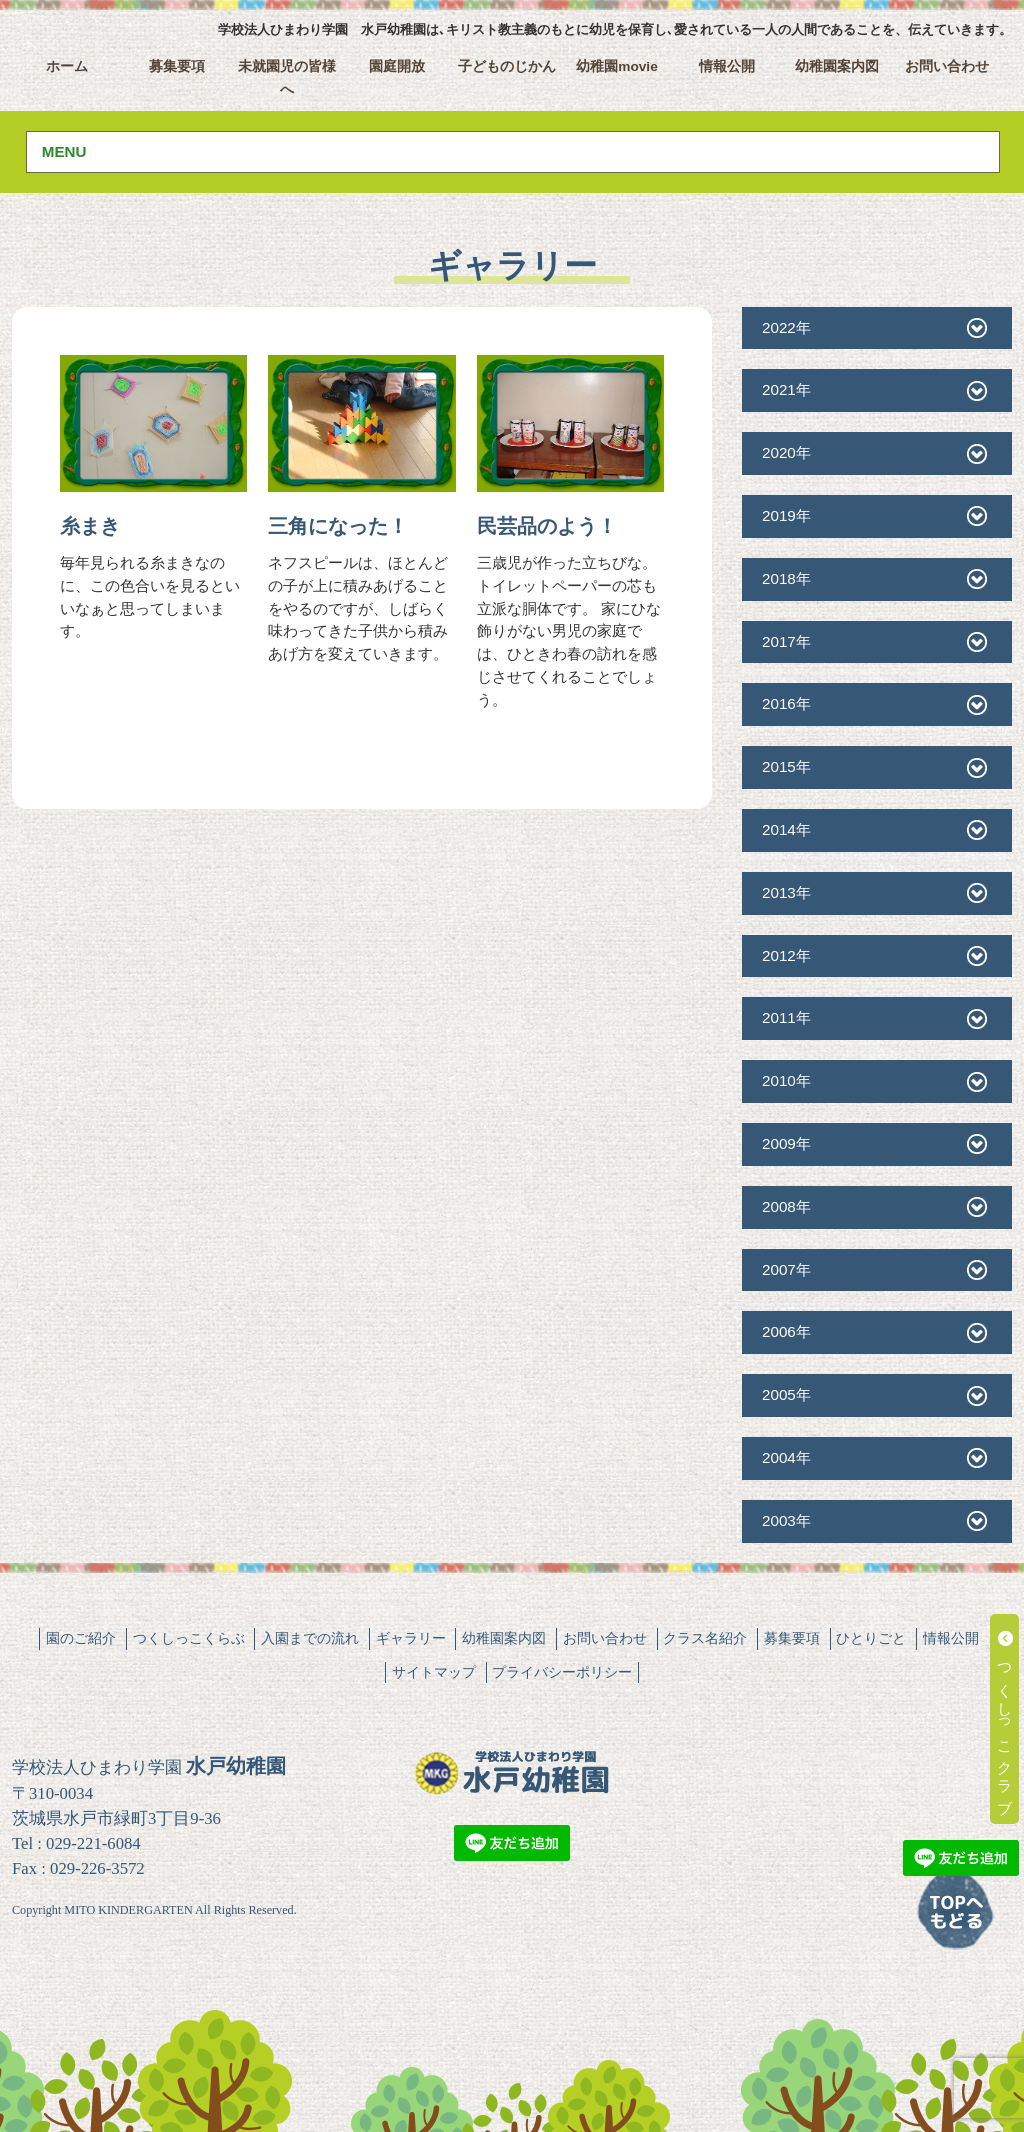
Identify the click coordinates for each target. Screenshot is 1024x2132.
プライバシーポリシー (562, 1672)
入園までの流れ (310, 1638)
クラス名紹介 (705, 1638)
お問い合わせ (947, 66)
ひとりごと (871, 1638)
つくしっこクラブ (1005, 1719)
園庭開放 (397, 66)
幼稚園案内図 (837, 66)
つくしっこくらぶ (189, 1638)
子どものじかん (507, 66)
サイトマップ (434, 1672)
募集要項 (177, 66)
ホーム (67, 66)
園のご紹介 (81, 1638)
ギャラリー (411, 1638)
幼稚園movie (617, 66)
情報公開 (727, 66)
